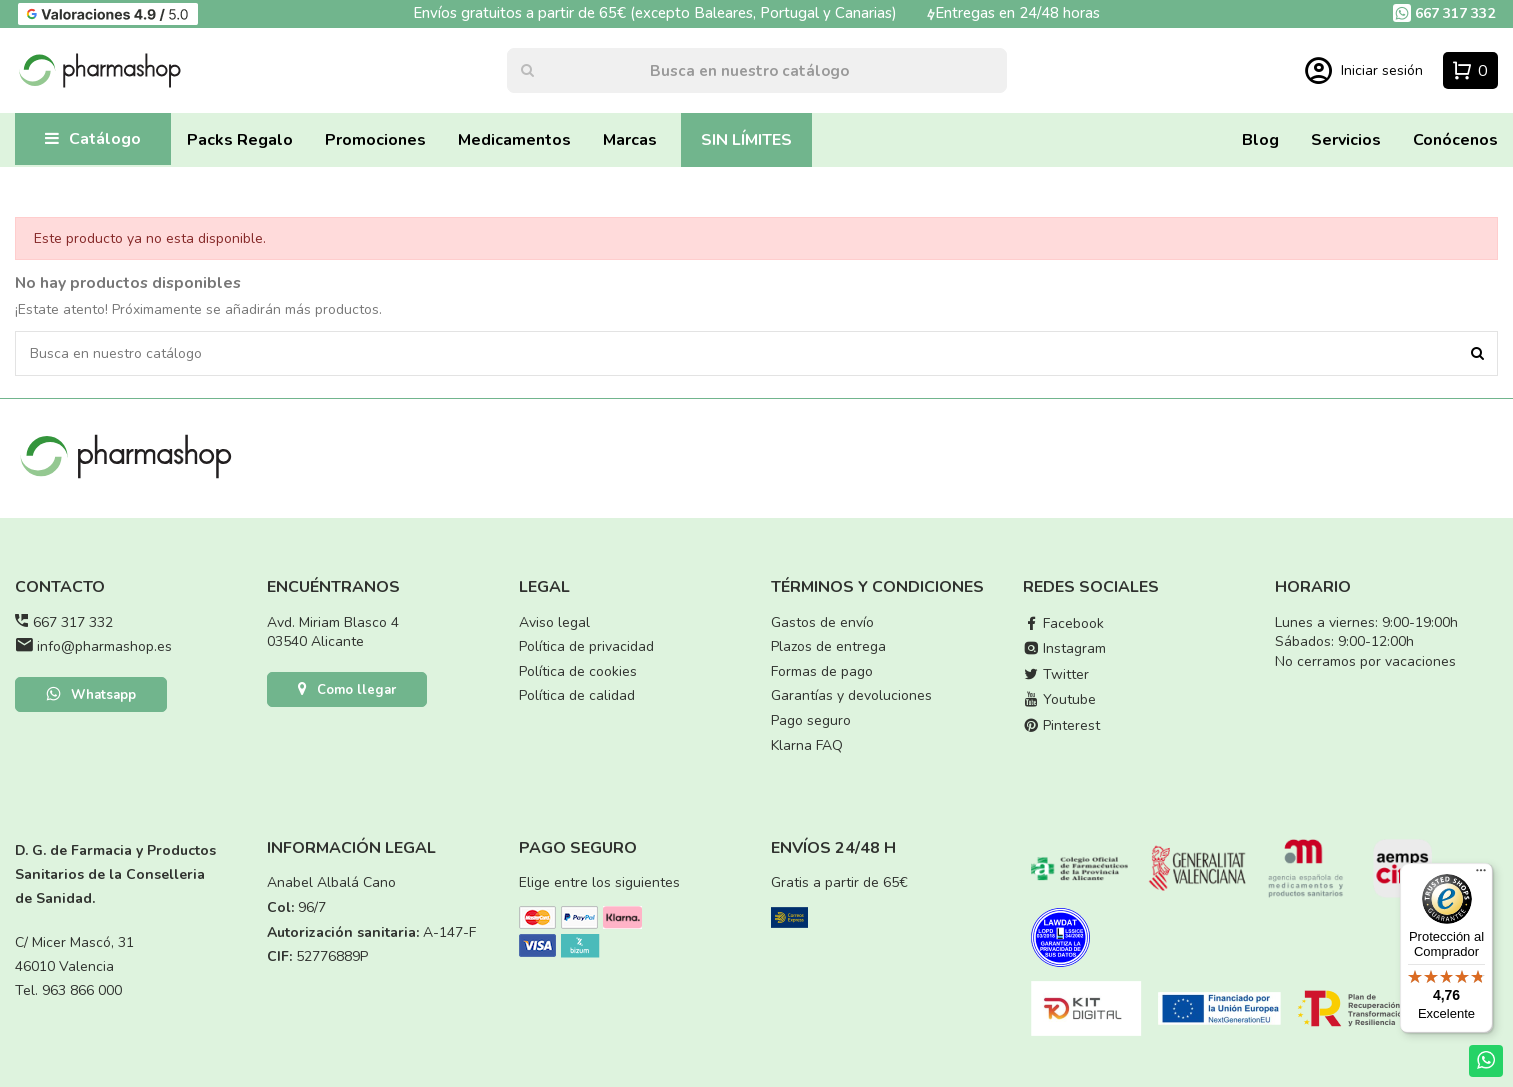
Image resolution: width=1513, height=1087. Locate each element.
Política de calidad (577, 695)
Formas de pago (822, 671)
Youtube (1059, 699)
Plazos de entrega (828, 646)
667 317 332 (73, 622)
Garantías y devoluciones (851, 695)
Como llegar (347, 691)
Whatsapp (91, 696)
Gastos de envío (822, 622)
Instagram (1064, 648)
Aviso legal (554, 622)
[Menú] (1481, 875)
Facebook (1063, 623)
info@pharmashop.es (104, 646)
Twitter (1056, 674)
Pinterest (1061, 725)
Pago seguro (811, 720)
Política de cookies (578, 671)
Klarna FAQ (807, 745)
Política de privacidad (586, 646)
